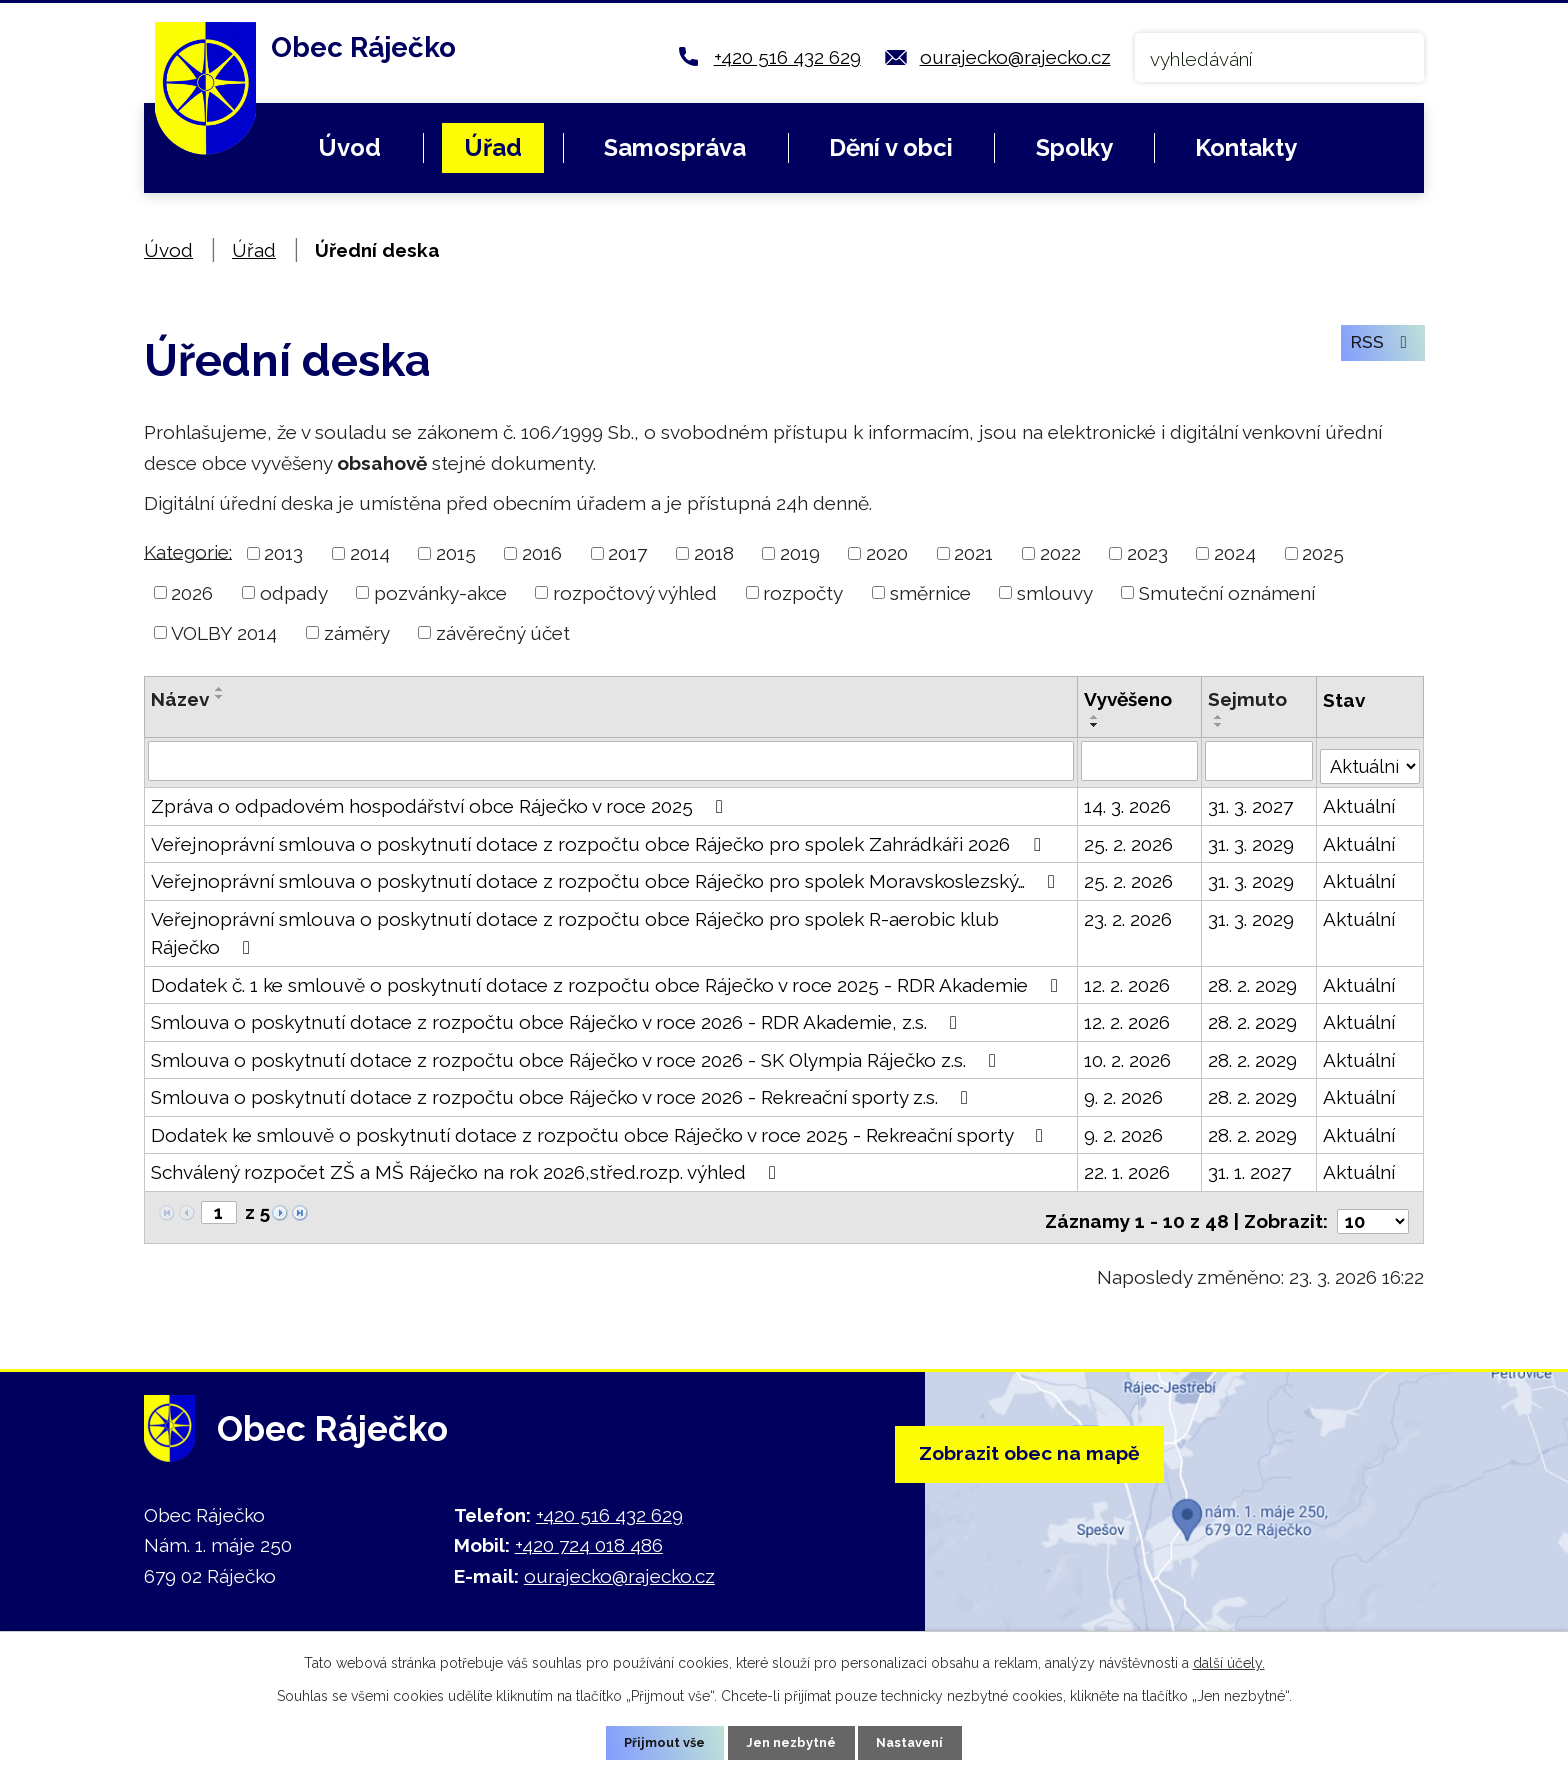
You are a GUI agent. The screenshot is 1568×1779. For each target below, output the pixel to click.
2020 (887, 553)
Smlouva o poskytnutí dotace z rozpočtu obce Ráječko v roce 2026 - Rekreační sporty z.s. (563, 1094)
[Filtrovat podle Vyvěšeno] (1137, 761)
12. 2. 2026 (1125, 982)
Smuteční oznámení (1227, 593)
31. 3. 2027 (1248, 803)
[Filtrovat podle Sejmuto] (1257, 761)
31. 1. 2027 (1247, 1169)
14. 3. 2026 (1125, 803)
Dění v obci (891, 147)
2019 (800, 553)
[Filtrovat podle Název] (610, 761)
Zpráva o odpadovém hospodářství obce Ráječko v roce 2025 (441, 803)
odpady (294, 593)
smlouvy (1055, 593)
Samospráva (675, 147)
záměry (357, 633)
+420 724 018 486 (589, 1535)
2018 (714, 553)
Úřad (493, 147)
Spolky (1074, 147)
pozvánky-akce (440, 593)
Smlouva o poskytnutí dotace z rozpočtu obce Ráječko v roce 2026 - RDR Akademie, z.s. (558, 1019)
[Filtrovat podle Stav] (1369, 759)
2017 (627, 553)
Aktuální (1357, 803)
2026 (192, 593)
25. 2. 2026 (1126, 841)
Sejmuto (1245, 699)
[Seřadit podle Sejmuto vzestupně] (1217, 717)
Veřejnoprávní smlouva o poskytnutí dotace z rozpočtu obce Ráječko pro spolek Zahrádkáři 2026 (599, 841)
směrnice (930, 593)
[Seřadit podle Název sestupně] (220, 697)
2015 (456, 553)
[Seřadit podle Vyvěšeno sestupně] (1093, 725)
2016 (542, 553)
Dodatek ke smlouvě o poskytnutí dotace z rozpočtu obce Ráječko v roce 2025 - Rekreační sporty (601, 1132)
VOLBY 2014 (224, 633)
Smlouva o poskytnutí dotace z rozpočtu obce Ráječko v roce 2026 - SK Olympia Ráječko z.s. (577, 1057)
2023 (1147, 553)
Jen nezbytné (792, 1741)
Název (180, 699)
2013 (283, 553)
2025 (1323, 553)
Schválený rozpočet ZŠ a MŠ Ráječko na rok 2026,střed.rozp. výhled (467, 1169)
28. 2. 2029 (1250, 982)
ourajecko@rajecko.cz (1015, 57)
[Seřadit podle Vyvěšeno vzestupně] (1093, 717)
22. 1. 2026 (1125, 1169)
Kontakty (1246, 147)
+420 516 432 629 (787, 57)
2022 (1060, 553)
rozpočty (803, 593)
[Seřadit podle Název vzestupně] (220, 689)
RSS (1377, 352)
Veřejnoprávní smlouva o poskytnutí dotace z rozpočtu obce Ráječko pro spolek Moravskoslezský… (607, 878)
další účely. (1229, 1660)
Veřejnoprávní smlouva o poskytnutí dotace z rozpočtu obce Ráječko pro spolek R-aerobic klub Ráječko (575, 930)
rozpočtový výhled (635, 593)
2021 (973, 553)
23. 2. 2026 (1126, 916)
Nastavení (919, 1741)
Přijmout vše (657, 1741)
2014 (370, 553)
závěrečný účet (503, 633)
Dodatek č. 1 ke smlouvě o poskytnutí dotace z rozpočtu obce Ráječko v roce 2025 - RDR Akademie (608, 982)
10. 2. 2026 (1125, 1057)
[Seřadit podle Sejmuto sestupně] (1217, 725)
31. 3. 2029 (1249, 841)
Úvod (349, 147)
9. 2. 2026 (1121, 1094)
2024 (1235, 553)
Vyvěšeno (1126, 699)
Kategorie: (188, 551)
